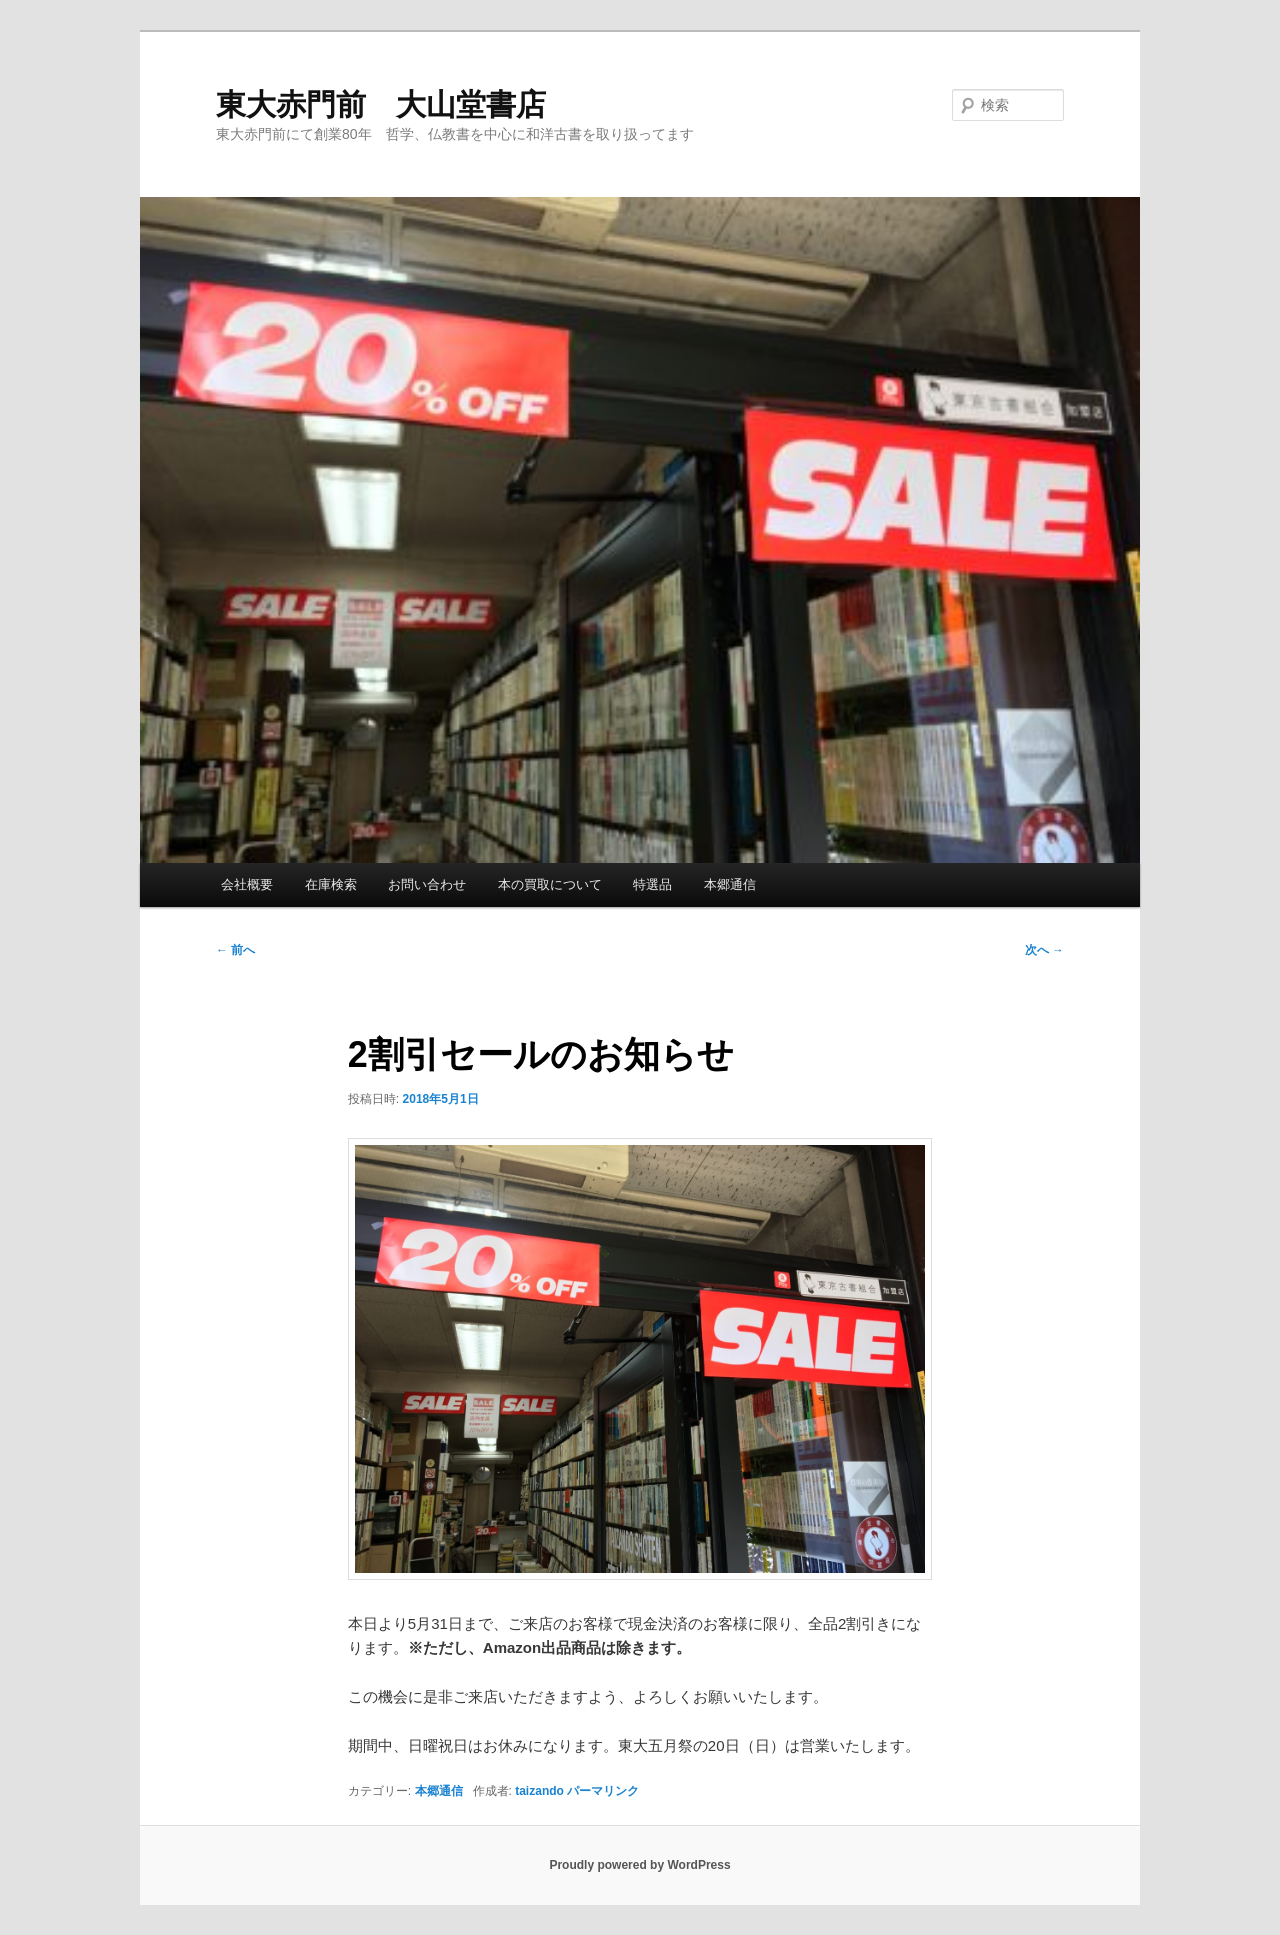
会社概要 (247, 884)
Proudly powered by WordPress (639, 1865)
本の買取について (550, 884)
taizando (539, 1791)
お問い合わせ (427, 884)
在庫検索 (331, 884)
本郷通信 (730, 884)
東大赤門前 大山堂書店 (381, 104)
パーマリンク (603, 1791)
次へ (1044, 950)
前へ (235, 950)
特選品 (652, 884)
